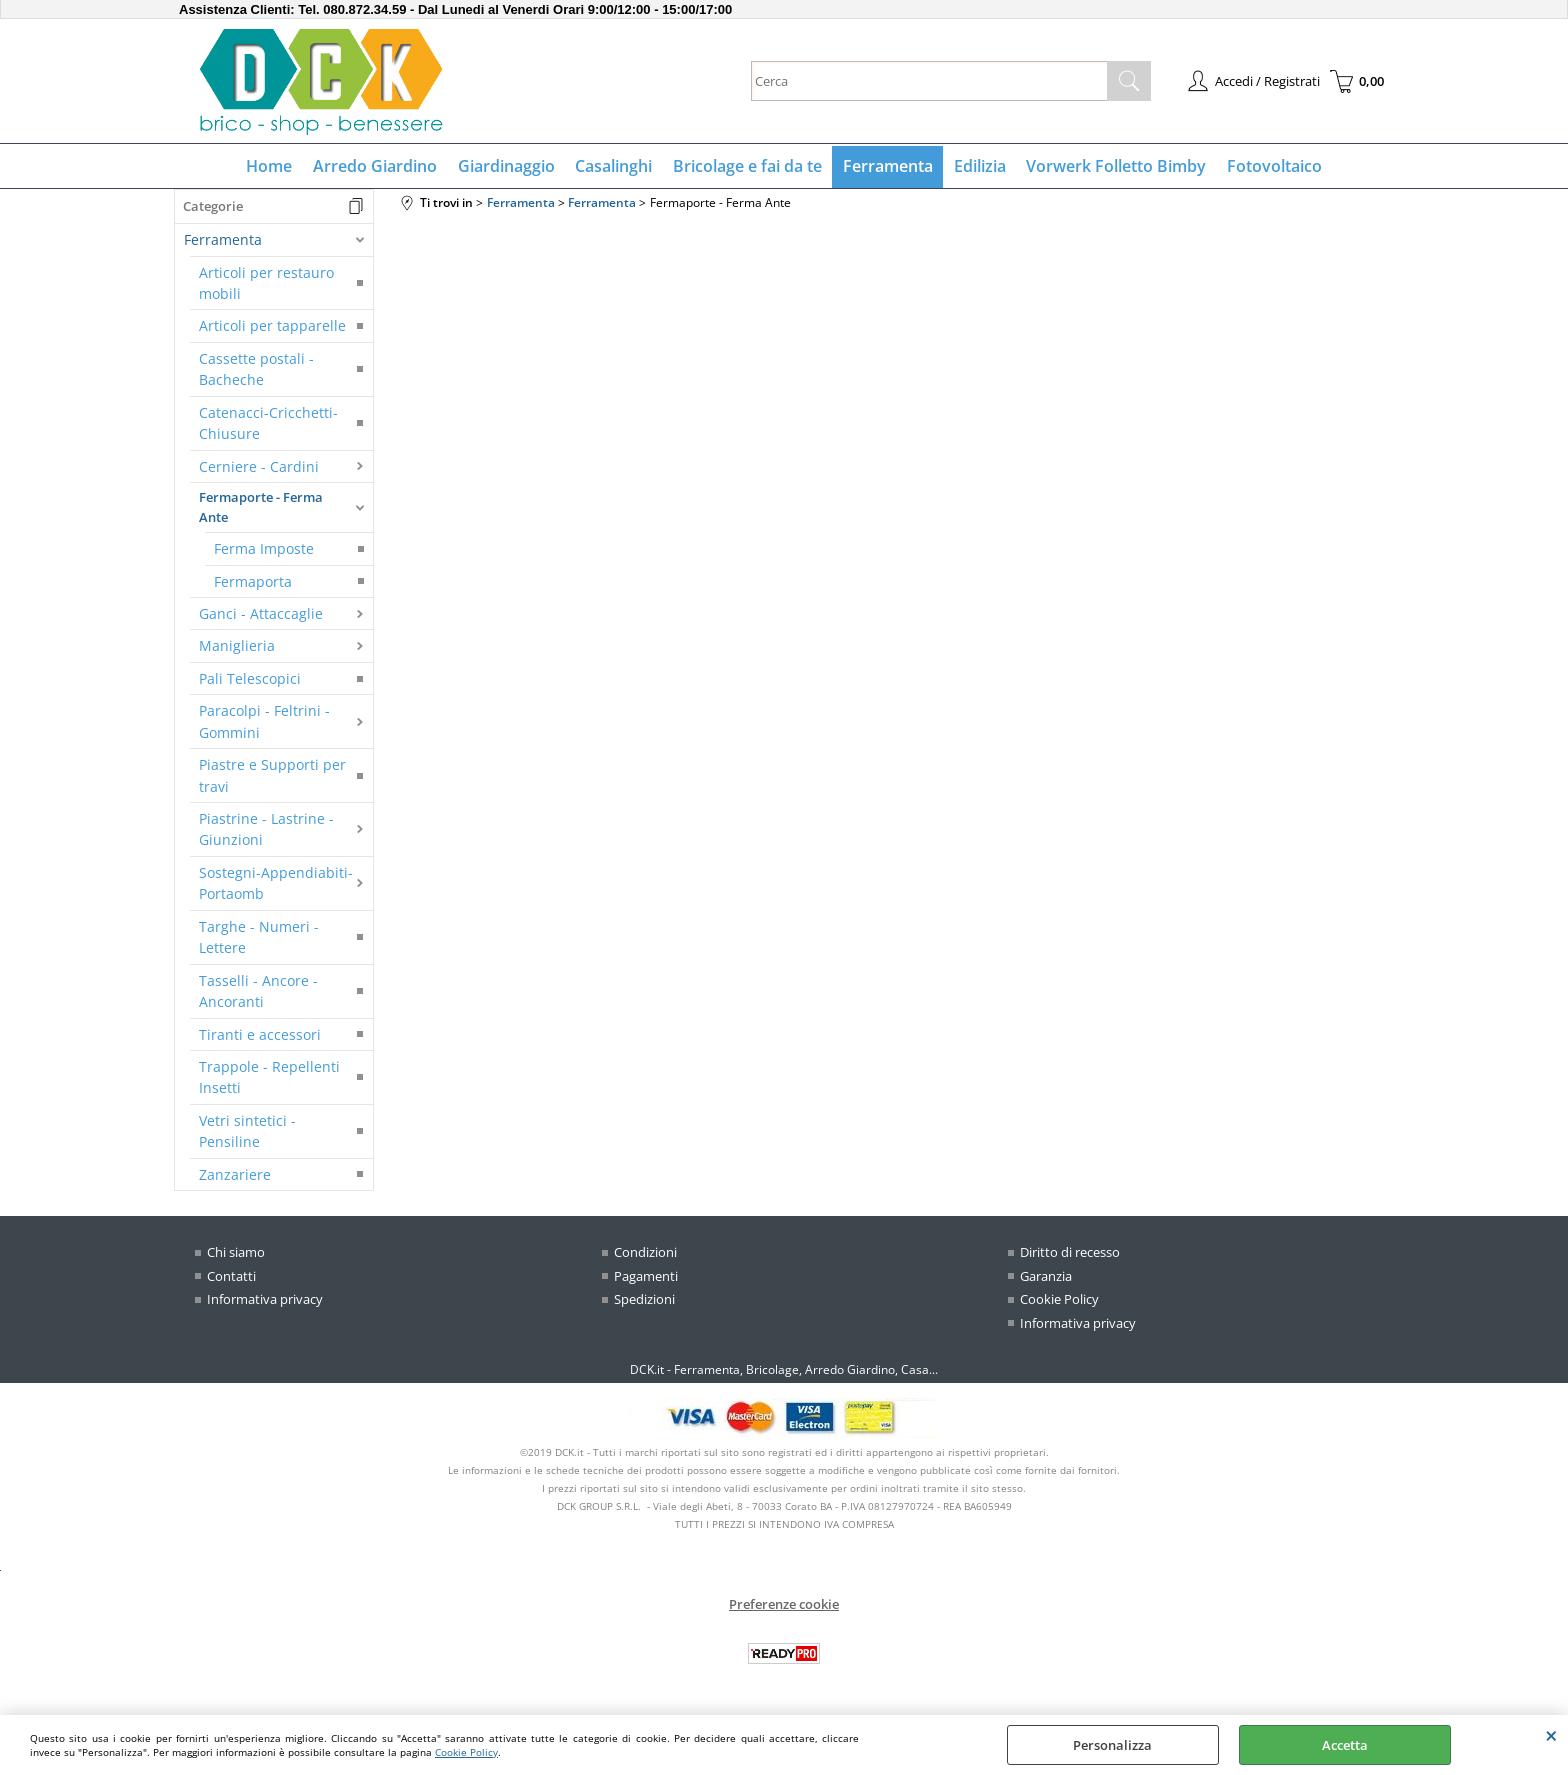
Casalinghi (614, 167)
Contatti (231, 1277)
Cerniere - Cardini (259, 467)
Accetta (1345, 1745)
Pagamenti (646, 1277)
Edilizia (978, 167)
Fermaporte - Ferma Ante (261, 509)
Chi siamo (236, 1254)
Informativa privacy (265, 1301)
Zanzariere (235, 1175)
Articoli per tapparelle (272, 327)
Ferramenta (887, 167)
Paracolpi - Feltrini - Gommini (264, 723)
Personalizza (1112, 1745)
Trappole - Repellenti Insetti (269, 1079)
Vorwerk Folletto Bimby (1114, 167)
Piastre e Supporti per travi (272, 777)
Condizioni (645, 1254)
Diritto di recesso (1070, 1254)
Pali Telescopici (250, 679)
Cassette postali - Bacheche (256, 370)
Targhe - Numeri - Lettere (259, 938)
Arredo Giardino (377, 167)
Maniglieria (237, 647)
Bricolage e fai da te (747, 167)
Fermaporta (253, 582)
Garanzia (1046, 1277)
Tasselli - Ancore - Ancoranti (258, 992)
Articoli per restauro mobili (266, 284)
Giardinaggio (507, 167)
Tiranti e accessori (260, 1035)
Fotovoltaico (1271, 167)
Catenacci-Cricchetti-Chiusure (268, 424)
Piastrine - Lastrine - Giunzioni (266, 831)
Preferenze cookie (784, 1606)
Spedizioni (644, 1301)
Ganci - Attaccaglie (261, 615)
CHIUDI (1551, 1735)
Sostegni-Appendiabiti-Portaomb (276, 884)
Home (272, 167)
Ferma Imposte (264, 550)
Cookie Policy (466, 1752)
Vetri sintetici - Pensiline (247, 1132)
